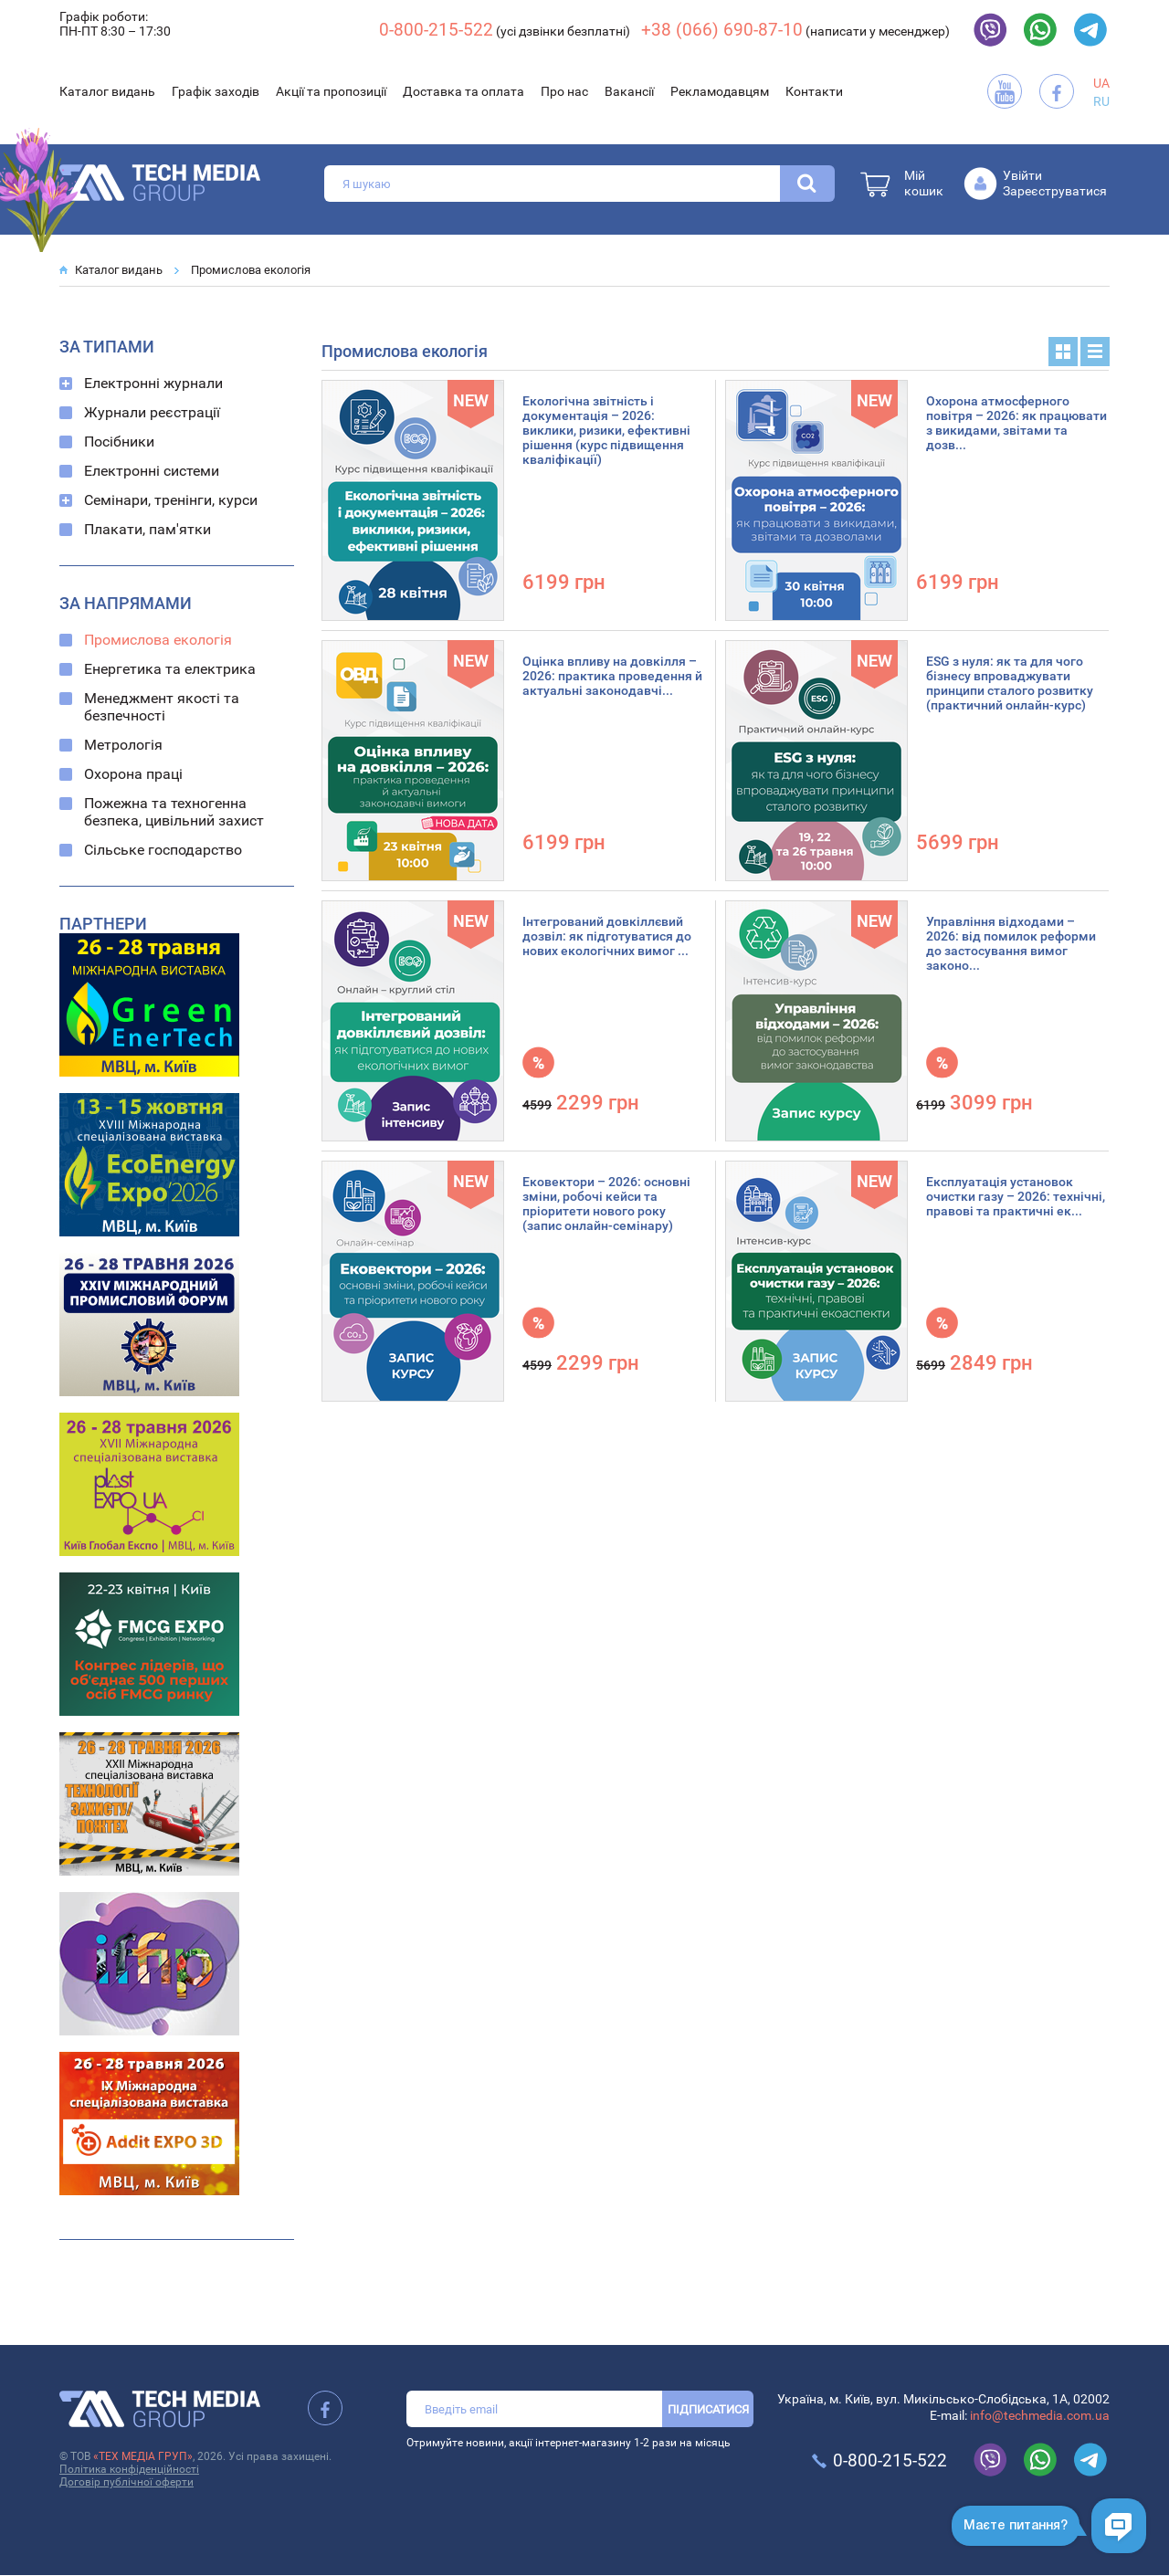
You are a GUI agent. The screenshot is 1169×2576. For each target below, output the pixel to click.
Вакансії (629, 91)
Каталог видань (107, 91)
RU (1101, 101)
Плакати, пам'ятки (147, 529)
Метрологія (123, 744)
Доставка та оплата (463, 91)
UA (1101, 83)
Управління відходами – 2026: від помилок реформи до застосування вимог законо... (1011, 943)
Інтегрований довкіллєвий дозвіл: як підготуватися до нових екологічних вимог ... (606, 936)
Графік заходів (215, 91)
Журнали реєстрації (152, 412)
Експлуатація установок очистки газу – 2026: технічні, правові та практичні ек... (1015, 1196)
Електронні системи (151, 470)
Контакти (814, 91)
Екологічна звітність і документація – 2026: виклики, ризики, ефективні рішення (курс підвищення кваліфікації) (606, 430)
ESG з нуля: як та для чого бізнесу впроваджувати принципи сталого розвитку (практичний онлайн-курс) (1009, 683)
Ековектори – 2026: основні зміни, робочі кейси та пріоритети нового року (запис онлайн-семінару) (606, 1203)
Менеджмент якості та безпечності (161, 706)
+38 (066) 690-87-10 (722, 29)
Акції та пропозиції (331, 91)
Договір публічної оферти (126, 2482)
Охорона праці (133, 774)
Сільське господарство (163, 849)
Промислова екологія (251, 270)
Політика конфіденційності (129, 2469)
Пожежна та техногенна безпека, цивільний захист (174, 811)
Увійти (1022, 175)
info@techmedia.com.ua (1040, 2415)
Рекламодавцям (719, 91)
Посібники (119, 441)
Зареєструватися (1055, 191)
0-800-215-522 (436, 29)
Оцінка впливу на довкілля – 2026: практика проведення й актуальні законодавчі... (612, 676)
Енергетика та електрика (170, 669)
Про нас (564, 91)
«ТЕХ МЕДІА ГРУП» (143, 2456)
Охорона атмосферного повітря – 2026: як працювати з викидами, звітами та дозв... (1016, 423)
